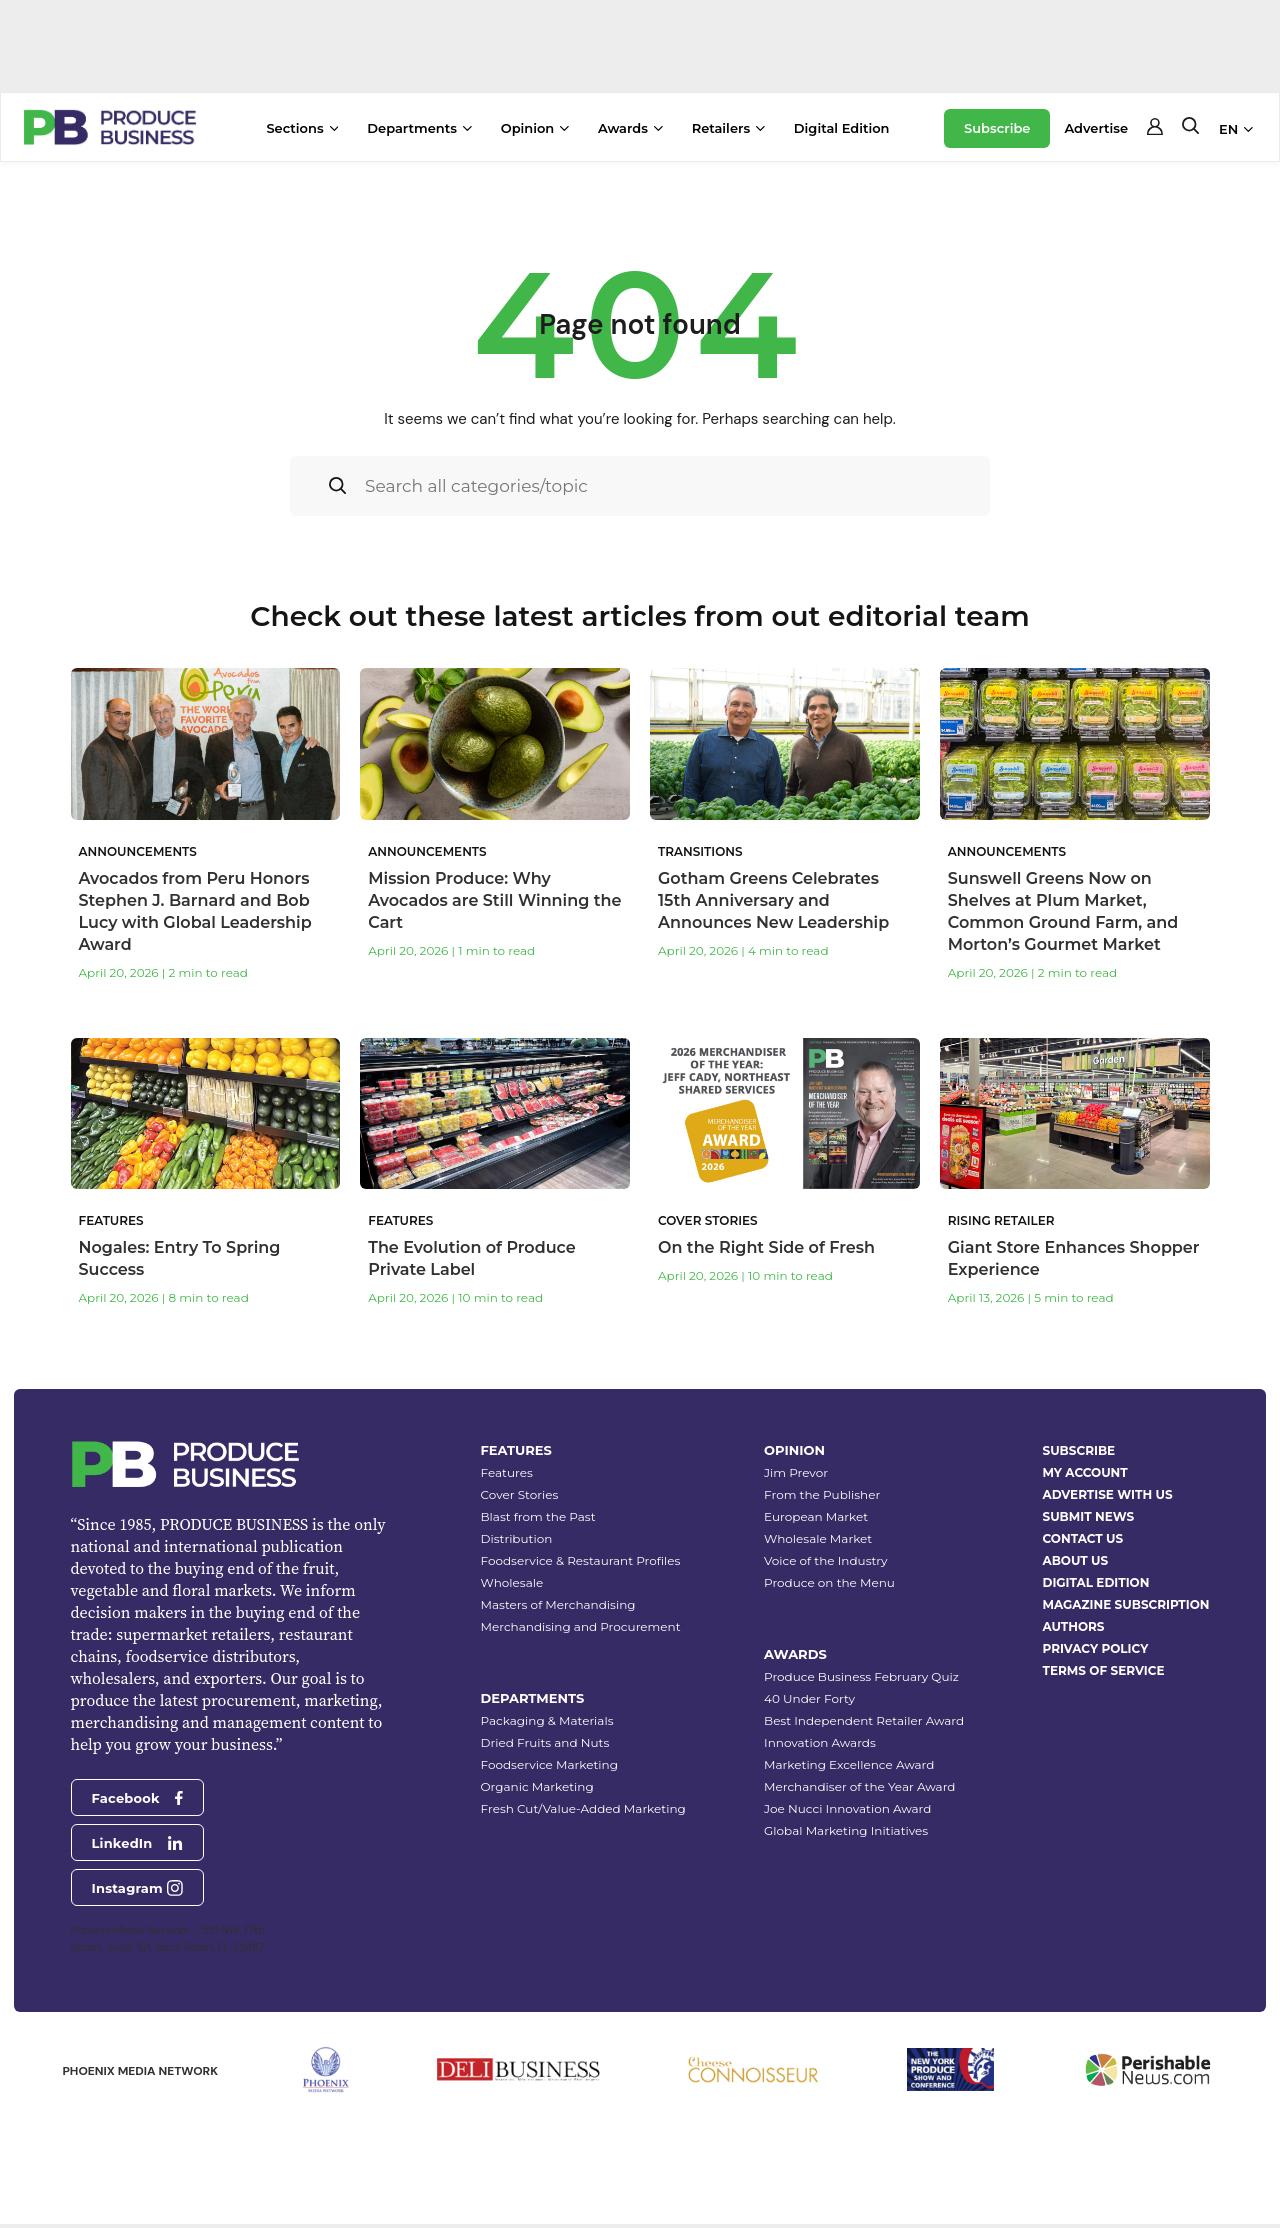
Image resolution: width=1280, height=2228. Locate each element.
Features (507, 1472)
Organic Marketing (537, 1786)
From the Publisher (822, 1494)
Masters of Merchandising (558, 1604)
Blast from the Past (538, 1516)
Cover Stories (520, 1494)
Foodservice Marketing (549, 1764)
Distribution (517, 1538)
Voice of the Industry (826, 1560)
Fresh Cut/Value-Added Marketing (583, 1808)
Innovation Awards (820, 1742)
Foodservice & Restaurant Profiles (581, 1560)
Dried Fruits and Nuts (545, 1742)
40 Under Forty (809, 1698)
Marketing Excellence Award (849, 1764)
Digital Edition (842, 128)
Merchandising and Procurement (581, 1626)
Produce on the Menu (829, 1582)
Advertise (1096, 128)
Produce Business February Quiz (861, 1676)
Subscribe (997, 128)
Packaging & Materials (547, 1720)
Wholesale (512, 1582)
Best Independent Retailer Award (864, 1720)
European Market (816, 1516)
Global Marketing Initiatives (846, 1830)
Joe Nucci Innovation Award (847, 1808)
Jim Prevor (796, 1472)
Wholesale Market (818, 1538)
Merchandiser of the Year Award (859, 1786)
